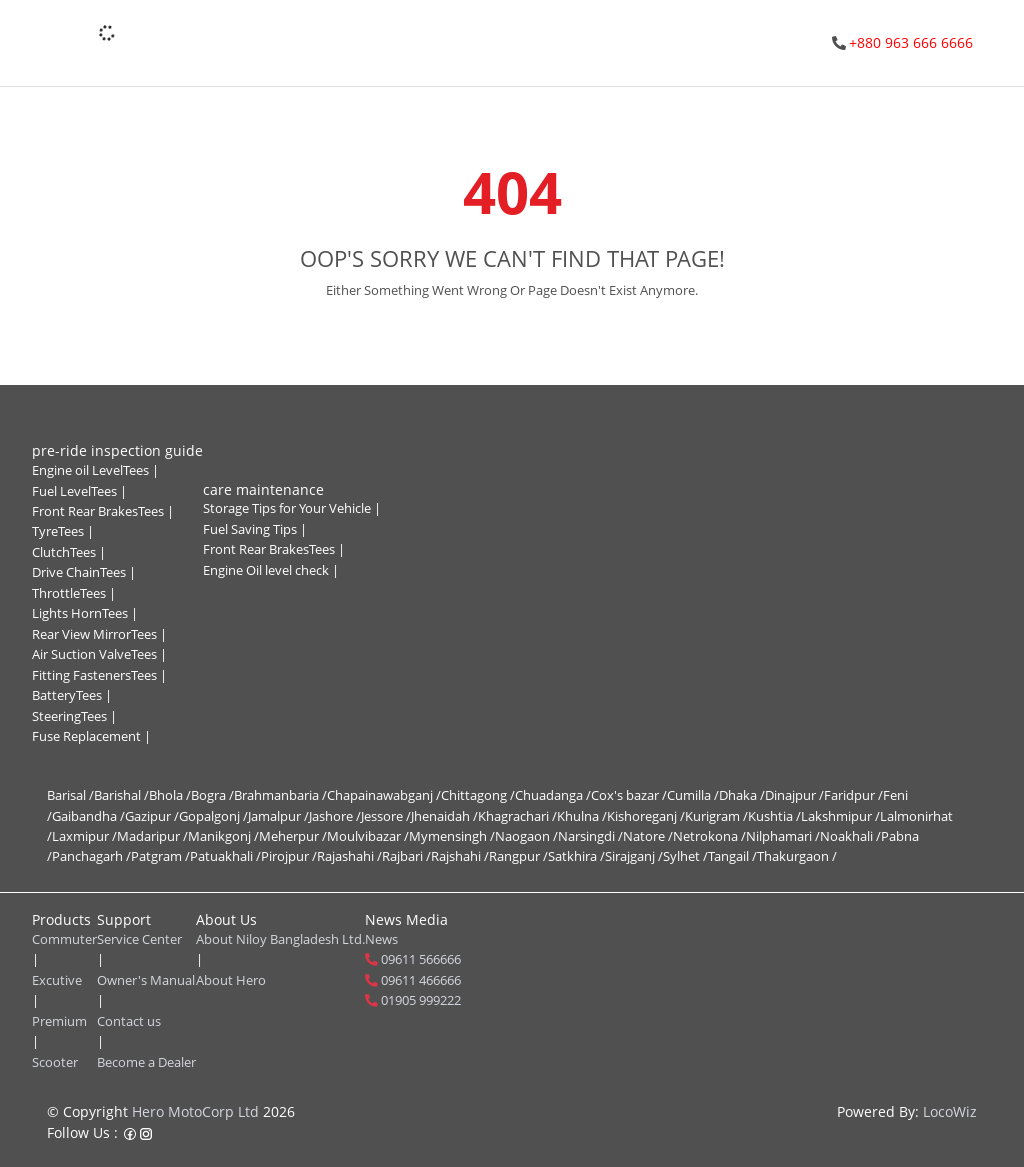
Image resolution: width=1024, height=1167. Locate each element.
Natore (648, 836)
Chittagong (478, 795)
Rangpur (518, 856)
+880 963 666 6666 (911, 42)
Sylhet (685, 856)
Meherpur (293, 836)
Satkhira (576, 856)
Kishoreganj (646, 816)
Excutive (57, 980)
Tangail (732, 856)
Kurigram (716, 816)
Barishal (121, 795)
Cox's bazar (629, 795)
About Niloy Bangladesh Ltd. (280, 939)
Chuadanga (553, 795)
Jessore (386, 816)
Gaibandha (88, 816)
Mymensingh (452, 836)
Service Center (139, 939)
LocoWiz (950, 1111)
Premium (59, 1021)
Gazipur (152, 816)
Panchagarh (91, 856)
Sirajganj (634, 856)
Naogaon (526, 836)
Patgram (160, 856)
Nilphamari (783, 836)
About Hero (231, 980)
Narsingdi (590, 836)
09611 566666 (421, 959)
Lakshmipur (840, 816)
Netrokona (709, 836)
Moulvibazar (368, 836)
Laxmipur (84, 836)
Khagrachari (517, 816)
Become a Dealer (146, 1062)
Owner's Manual (146, 980)
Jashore (335, 816)
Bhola (170, 795)
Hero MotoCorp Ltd (195, 1111)
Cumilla (693, 795)
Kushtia (774, 816)
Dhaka (742, 795)
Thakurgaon (797, 856)
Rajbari (406, 856)
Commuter (64, 939)
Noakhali (850, 836)
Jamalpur (278, 816)
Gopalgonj (213, 816)
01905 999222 (421, 1000)
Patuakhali (225, 856)
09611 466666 (421, 980)
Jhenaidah (444, 816)
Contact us (129, 1021)
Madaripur (152, 836)
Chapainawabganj (384, 795)
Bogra (212, 795)
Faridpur (853, 795)
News (381, 939)
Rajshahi (460, 856)
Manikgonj (223, 836)
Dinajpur (794, 795)
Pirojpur (289, 856)
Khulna (582, 816)
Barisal (70, 795)
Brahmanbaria (280, 795)
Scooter (55, 1062)
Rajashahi (349, 856)
